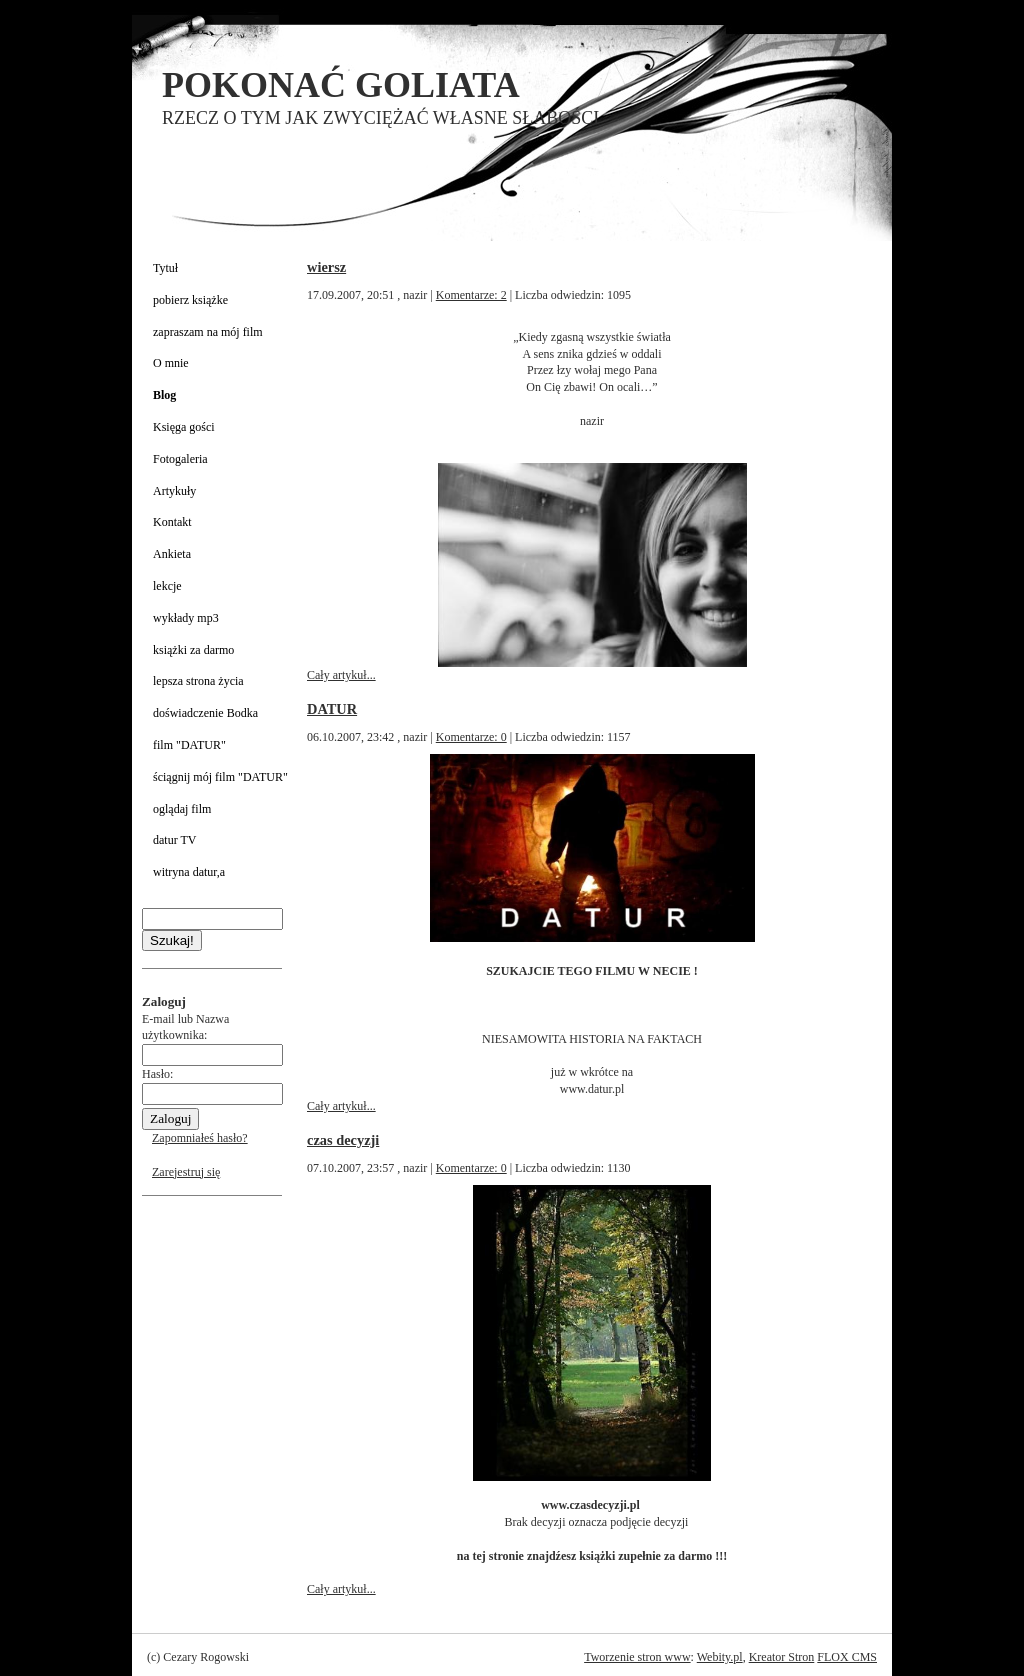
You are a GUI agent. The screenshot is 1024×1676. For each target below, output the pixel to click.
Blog (164, 395)
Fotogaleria (180, 459)
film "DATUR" (189, 745)
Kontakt (172, 522)
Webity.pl (720, 1657)
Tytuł (165, 268)
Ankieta (172, 554)
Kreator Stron (782, 1657)
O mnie (171, 363)
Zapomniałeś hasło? (200, 1138)
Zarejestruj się (186, 1172)
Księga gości (184, 427)
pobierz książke (190, 300)
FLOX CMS (847, 1657)
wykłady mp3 (186, 618)
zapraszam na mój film (208, 332)
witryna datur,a (189, 872)
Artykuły (174, 491)
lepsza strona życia (198, 681)
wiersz (326, 267)
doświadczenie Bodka (205, 713)
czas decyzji (343, 1140)
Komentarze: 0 (471, 737)
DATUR (332, 709)
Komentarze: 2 (471, 295)
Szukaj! (172, 940)
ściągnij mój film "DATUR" (220, 777)
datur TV (174, 840)
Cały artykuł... (341, 675)
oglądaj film (182, 809)
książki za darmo (193, 650)
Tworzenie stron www (637, 1657)
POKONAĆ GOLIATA (341, 85)
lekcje (167, 586)
